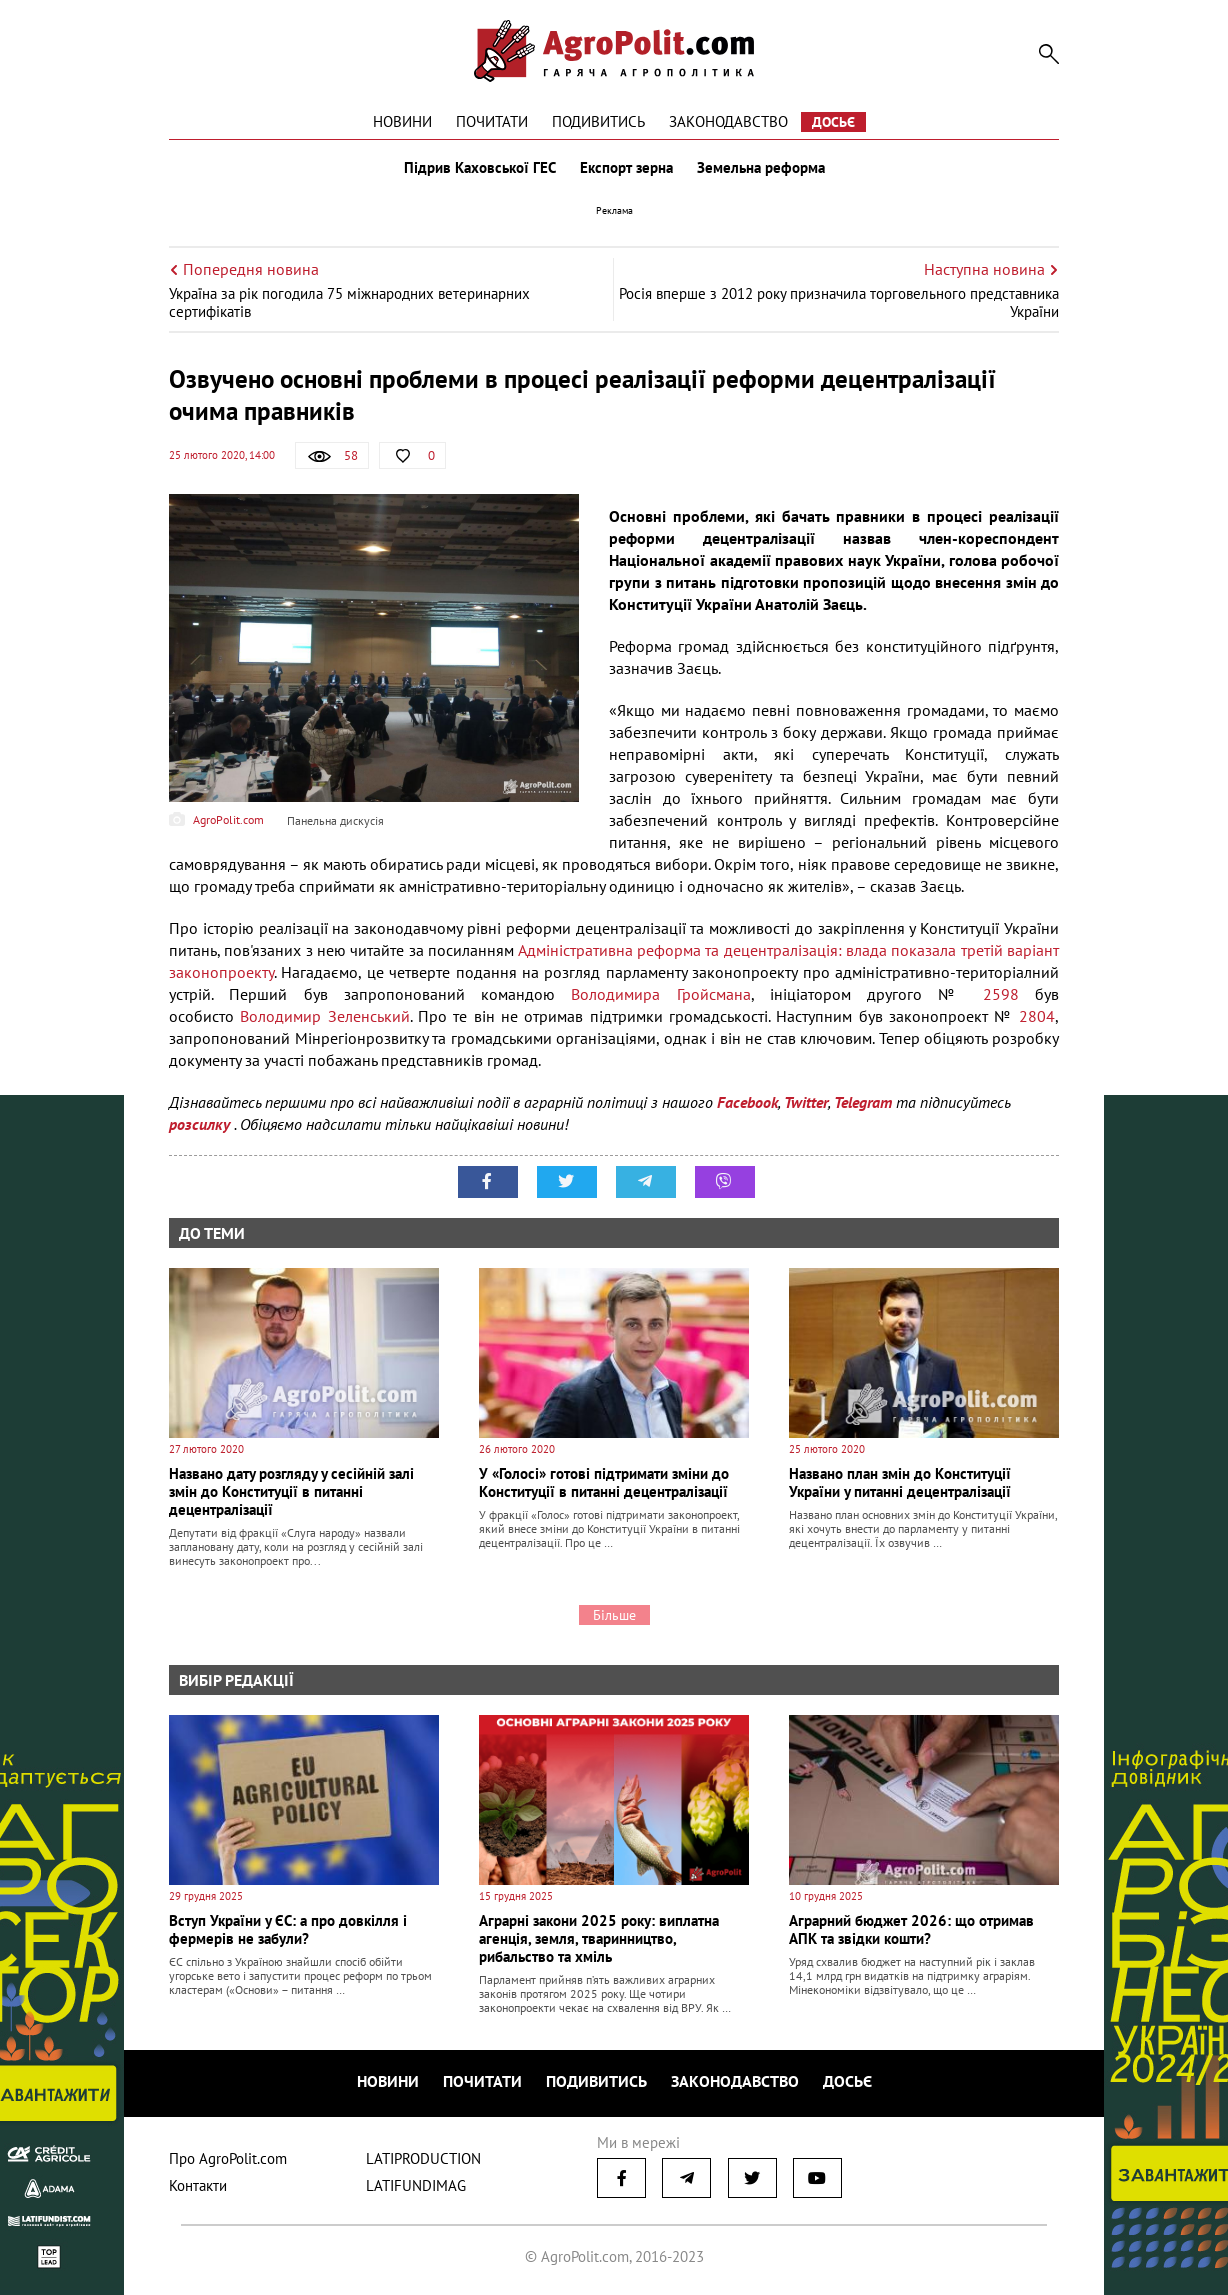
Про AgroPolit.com (228, 2158)
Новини (402, 121)
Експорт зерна (626, 168)
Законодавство (728, 121)
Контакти (198, 2185)
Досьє (833, 122)
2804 (1037, 1016)
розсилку (201, 1124)
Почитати (492, 121)
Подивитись (598, 121)
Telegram (863, 1102)
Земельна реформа (761, 168)
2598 (1001, 994)
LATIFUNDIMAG (416, 2185)
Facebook (747, 1102)
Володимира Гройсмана (660, 994)
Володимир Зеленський (324, 1016)
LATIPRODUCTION (423, 2158)
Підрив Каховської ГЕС (480, 168)
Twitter (806, 1102)
